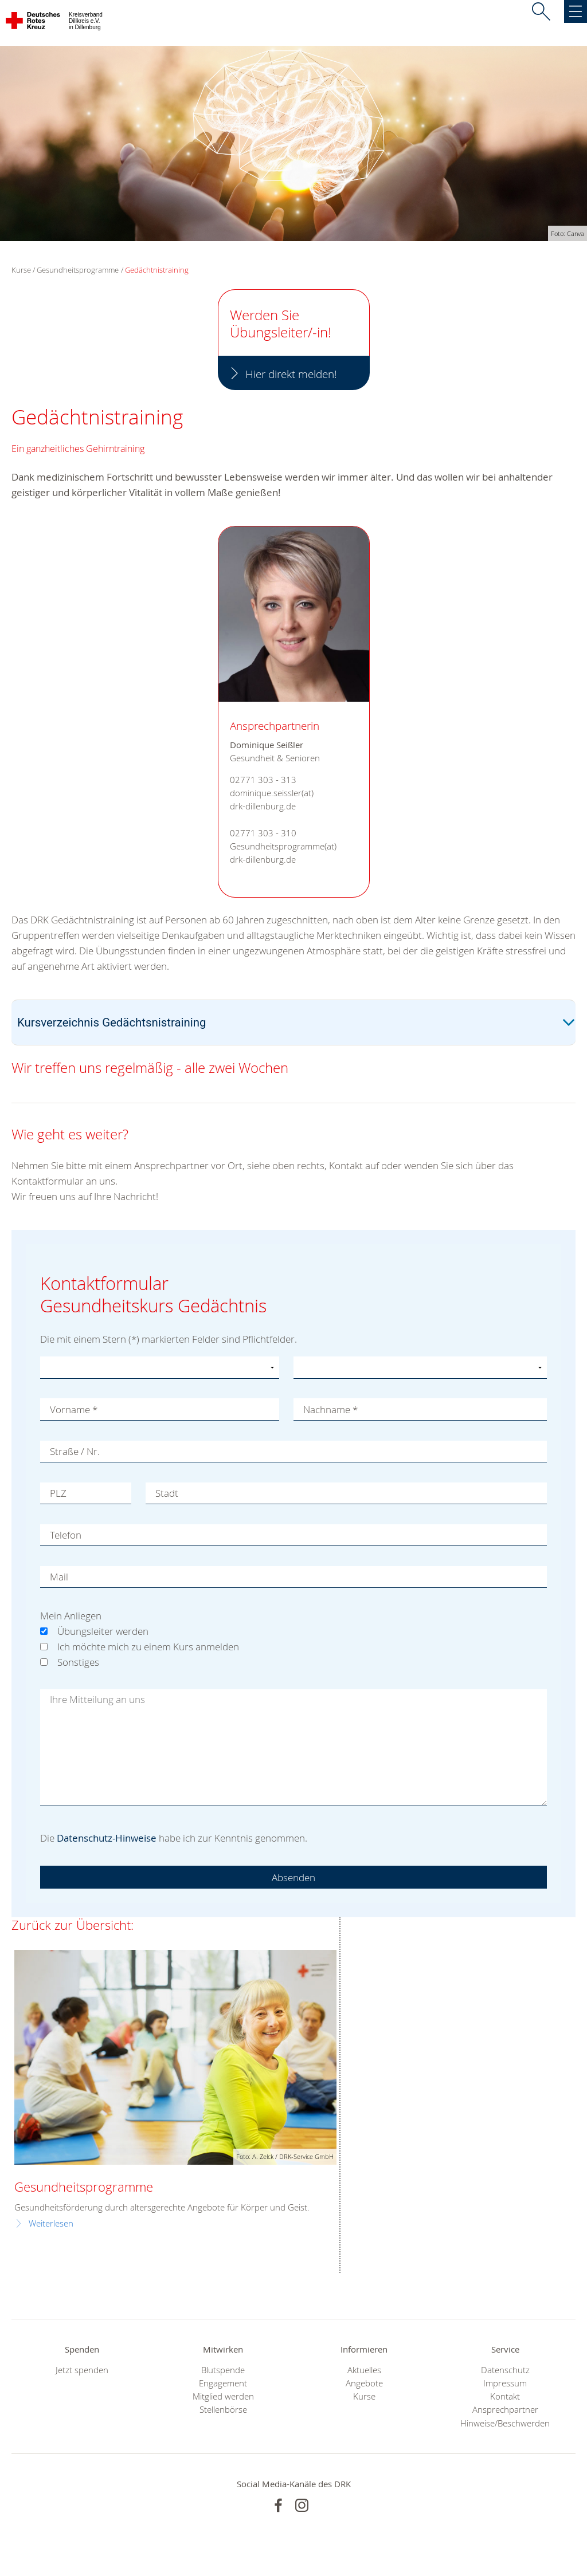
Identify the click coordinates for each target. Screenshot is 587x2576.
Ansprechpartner (505, 2409)
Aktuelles (364, 2370)
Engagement (223, 2383)
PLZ (58, 1493)
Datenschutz (505, 2370)
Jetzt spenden (82, 2370)
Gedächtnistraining (157, 270)
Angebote (364, 2383)
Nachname (330, 1409)
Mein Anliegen (70, 1615)
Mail (59, 1576)
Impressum (505, 2383)
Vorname (73, 1409)
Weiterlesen (51, 2223)
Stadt (166, 1493)
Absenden (293, 1877)
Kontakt (505, 2396)
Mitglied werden (223, 2396)
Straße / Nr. (75, 1451)
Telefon (65, 1534)
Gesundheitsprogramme (78, 270)
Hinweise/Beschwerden (505, 2423)
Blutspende (223, 2370)
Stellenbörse (223, 2409)
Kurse (364, 2396)
